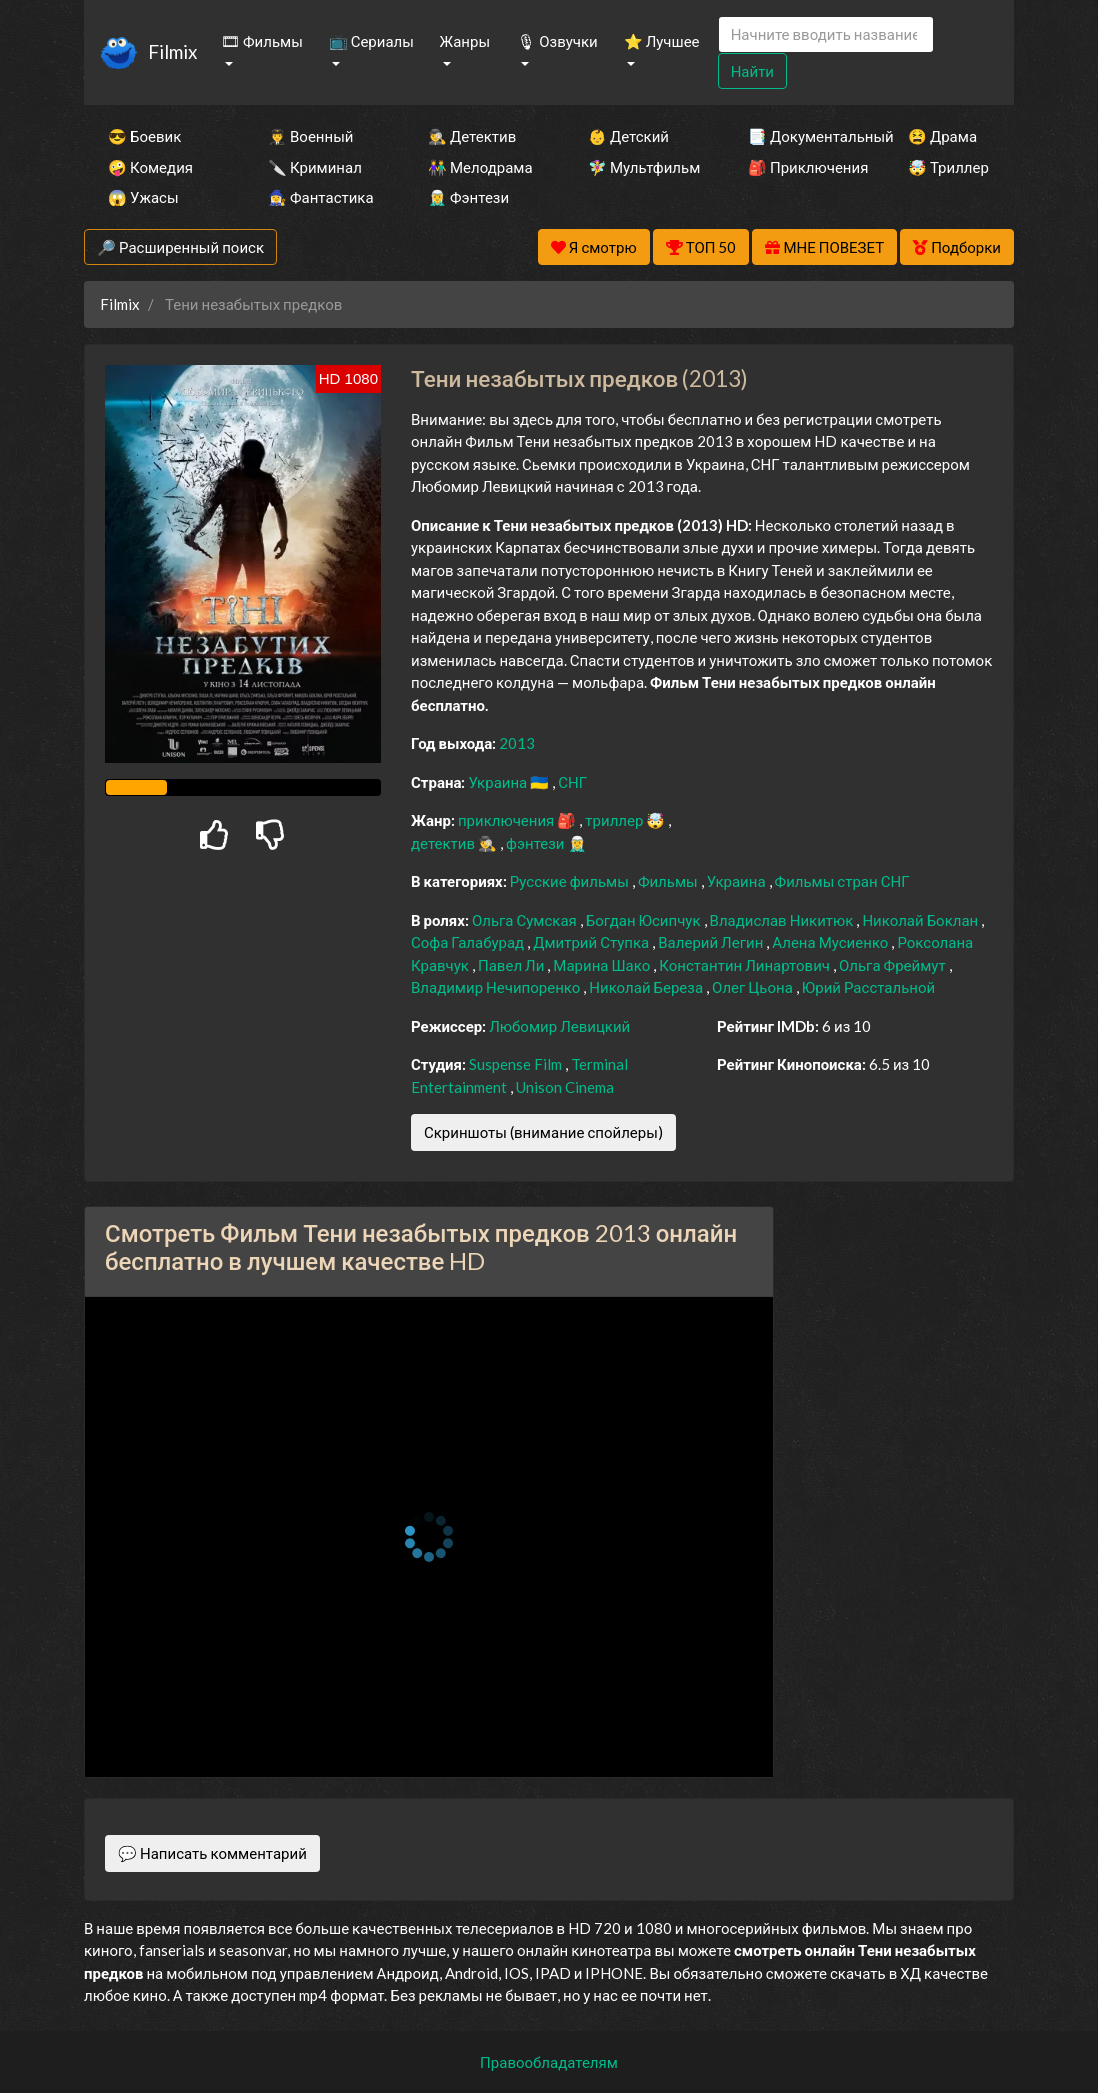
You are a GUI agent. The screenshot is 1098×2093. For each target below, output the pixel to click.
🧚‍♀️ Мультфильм (641, 167)
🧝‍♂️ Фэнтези (468, 197)
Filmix (172, 51)
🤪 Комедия (150, 167)
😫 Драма (942, 136)
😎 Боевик (144, 136)
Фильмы (669, 881)
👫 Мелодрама (480, 167)
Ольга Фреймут (894, 965)
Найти (752, 71)
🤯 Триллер (948, 167)
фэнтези (536, 843)
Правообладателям (549, 2062)
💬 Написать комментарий (212, 1853)
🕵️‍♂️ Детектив (472, 136)
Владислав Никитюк (783, 920)
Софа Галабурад (469, 942)
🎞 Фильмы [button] (262, 41)
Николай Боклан (921, 920)
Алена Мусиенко (831, 942)
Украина (499, 782)
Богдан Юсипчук (645, 920)
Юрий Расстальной (868, 987)
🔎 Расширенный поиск (180, 247)
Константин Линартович (746, 965)
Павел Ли (512, 965)
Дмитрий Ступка (592, 942)
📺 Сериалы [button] (371, 41)
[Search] (826, 34)
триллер (615, 820)
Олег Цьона (754, 987)
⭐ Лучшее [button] (662, 41)
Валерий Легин (712, 942)
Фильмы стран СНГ (842, 881)
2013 (517, 743)
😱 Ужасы (143, 197)
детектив (444, 843)
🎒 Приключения (801, 167)
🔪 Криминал (315, 167)
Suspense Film (517, 1064)
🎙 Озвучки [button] (557, 41)
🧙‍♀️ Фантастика (321, 197)
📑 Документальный (801, 136)
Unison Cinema (565, 1087)
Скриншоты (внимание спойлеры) (543, 1132)
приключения (507, 820)
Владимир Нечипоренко (497, 987)
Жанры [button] (465, 41)
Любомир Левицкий (559, 1026)
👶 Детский (628, 136)
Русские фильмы (571, 881)
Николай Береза (647, 987)
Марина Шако (603, 965)
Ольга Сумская (526, 920)
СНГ (572, 782)
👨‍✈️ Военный (310, 136)
